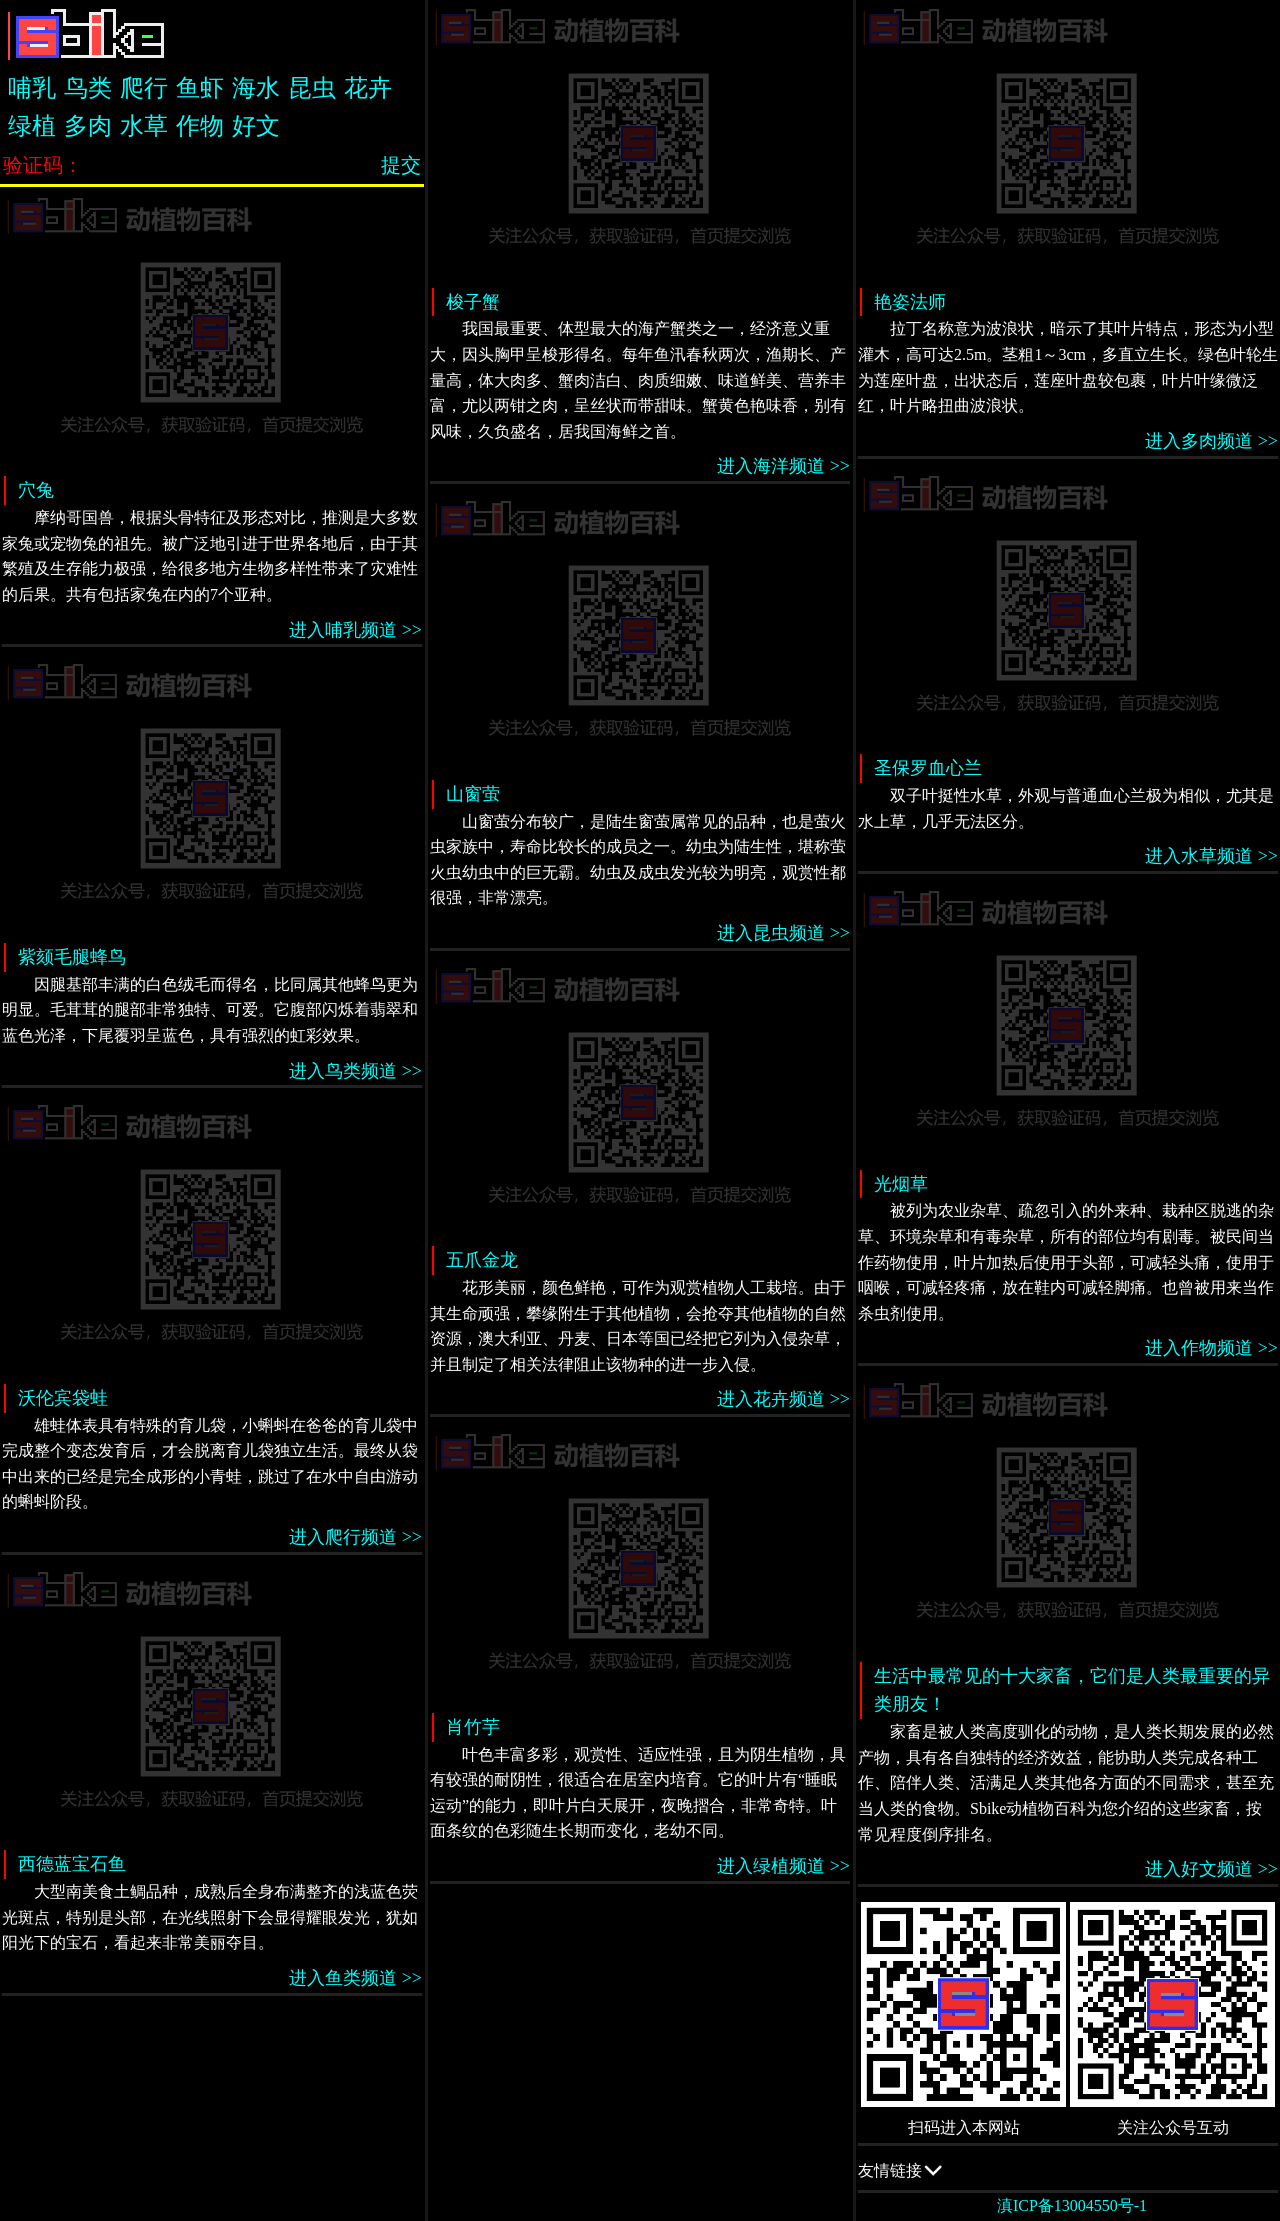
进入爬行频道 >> (355, 1537)
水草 (144, 126)
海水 (256, 88)
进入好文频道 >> (1211, 1869)
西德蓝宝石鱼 (72, 1864)
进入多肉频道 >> (1211, 441)
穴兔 (36, 490)
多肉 (88, 126)
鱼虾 (200, 88)
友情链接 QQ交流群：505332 (1068, 2169)
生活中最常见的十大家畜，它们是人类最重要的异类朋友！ (1072, 1690)
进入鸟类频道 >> (355, 1071)
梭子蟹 (473, 302)
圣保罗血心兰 (928, 768)
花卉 (368, 88)
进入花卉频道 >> (783, 1399)
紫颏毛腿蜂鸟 (72, 957)
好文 (256, 126)
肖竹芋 (473, 1727)
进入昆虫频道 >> (783, 933)
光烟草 (901, 1184)
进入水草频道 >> (1211, 856)
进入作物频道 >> (1211, 1348)
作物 (200, 126)
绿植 (32, 126)
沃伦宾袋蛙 (63, 1398)
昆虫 (312, 88)
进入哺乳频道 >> (355, 630)
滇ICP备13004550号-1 (1072, 2205)
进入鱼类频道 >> (355, 1978)
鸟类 (88, 88)
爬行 (144, 88)
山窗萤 (473, 794)
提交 (401, 165)
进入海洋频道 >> (783, 466)
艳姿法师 (910, 302)
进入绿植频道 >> (783, 1866)
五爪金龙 (482, 1260)
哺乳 (32, 88)
